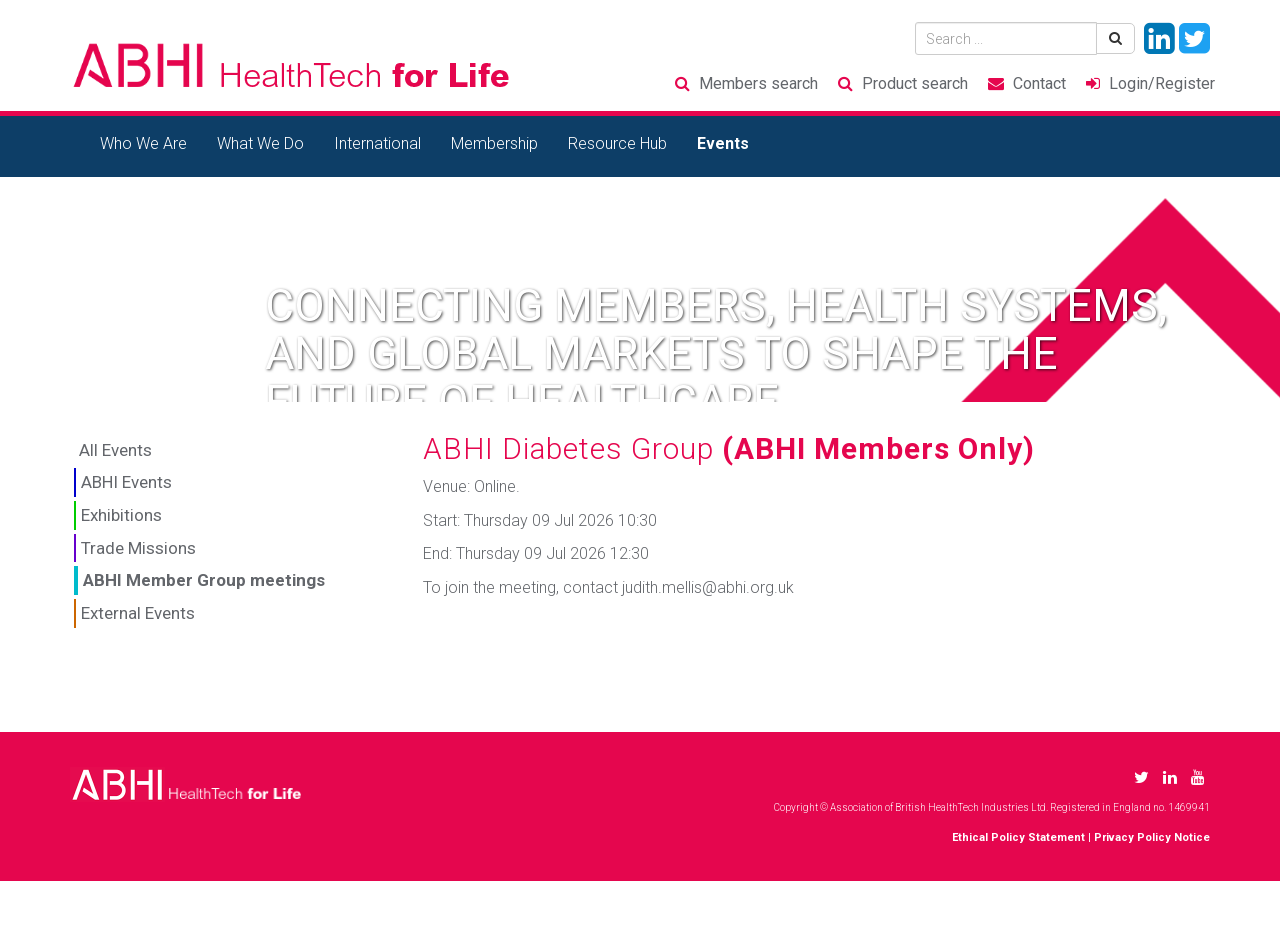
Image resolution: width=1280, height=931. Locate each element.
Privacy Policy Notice (1152, 837)
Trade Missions (138, 548)
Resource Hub (617, 143)
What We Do (260, 143)
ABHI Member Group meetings (204, 580)
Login (1162, 83)
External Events (138, 613)
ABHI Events (126, 482)
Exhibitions (121, 515)
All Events (115, 450)
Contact (1039, 83)
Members (758, 83)
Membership (494, 143)
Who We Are (143, 143)
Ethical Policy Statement (1018, 837)
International (377, 143)
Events (723, 143)
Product (915, 83)
